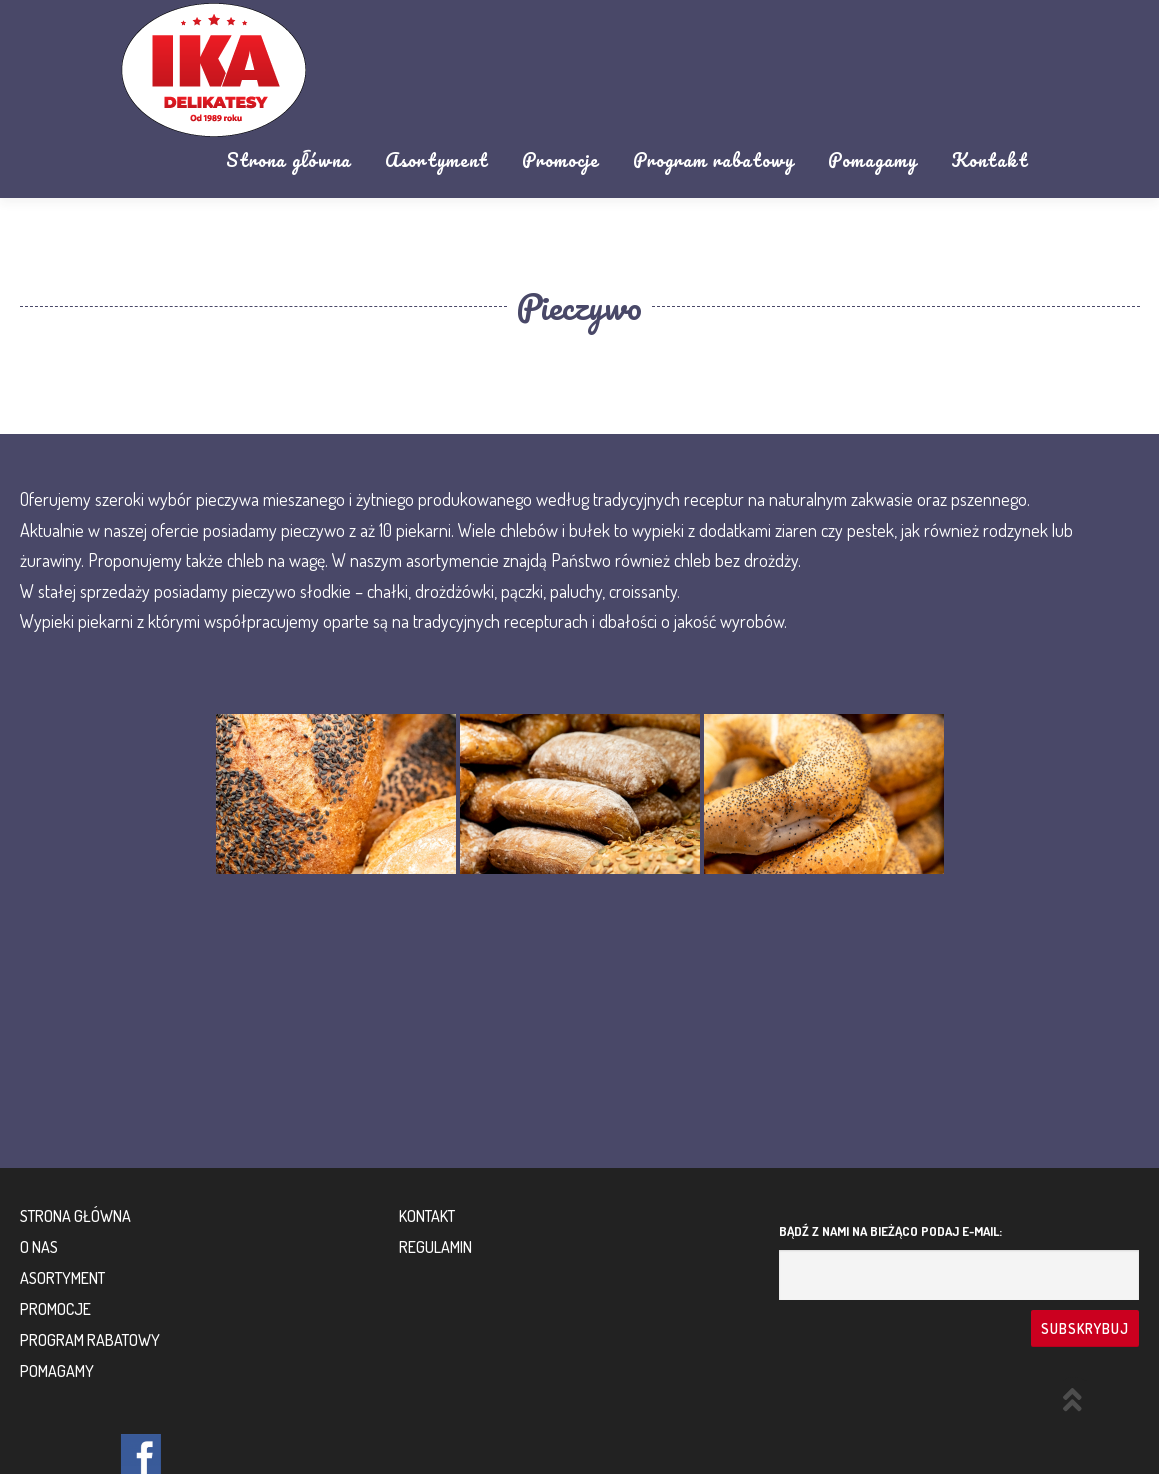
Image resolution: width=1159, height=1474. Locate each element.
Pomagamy (872, 160)
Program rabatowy (713, 160)
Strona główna (288, 160)
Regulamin (435, 1247)
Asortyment (436, 160)
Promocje (560, 160)
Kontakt (989, 160)
